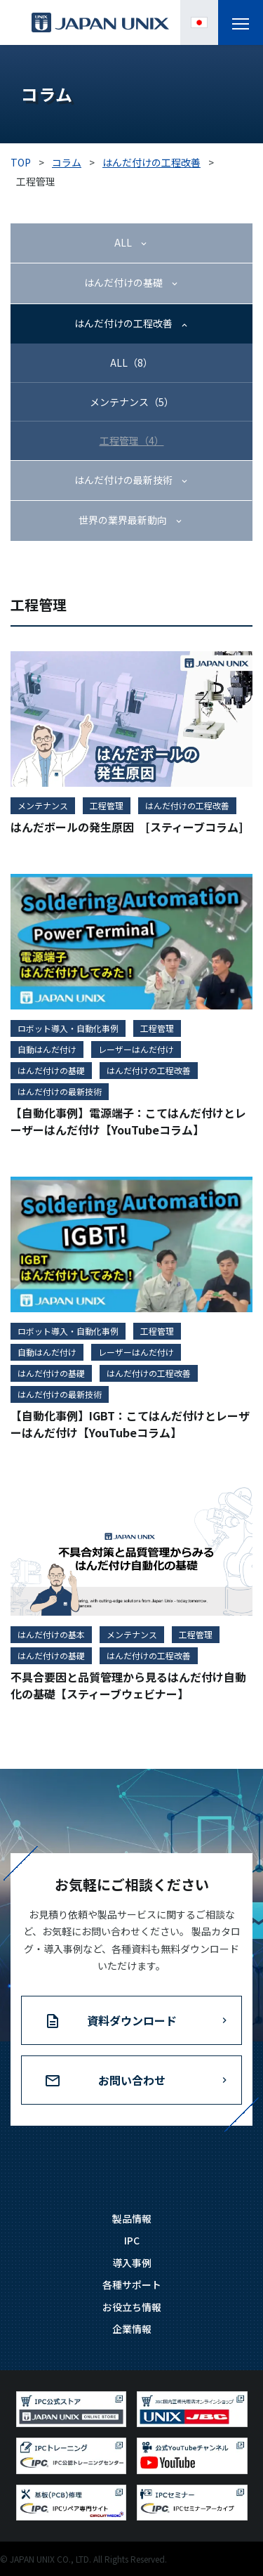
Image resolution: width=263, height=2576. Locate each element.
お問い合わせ (132, 2080)
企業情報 (131, 2329)
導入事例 (131, 2263)
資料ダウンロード (132, 2020)
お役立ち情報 (131, 2307)
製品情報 (131, 2218)
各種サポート (131, 2284)
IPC (132, 2240)
